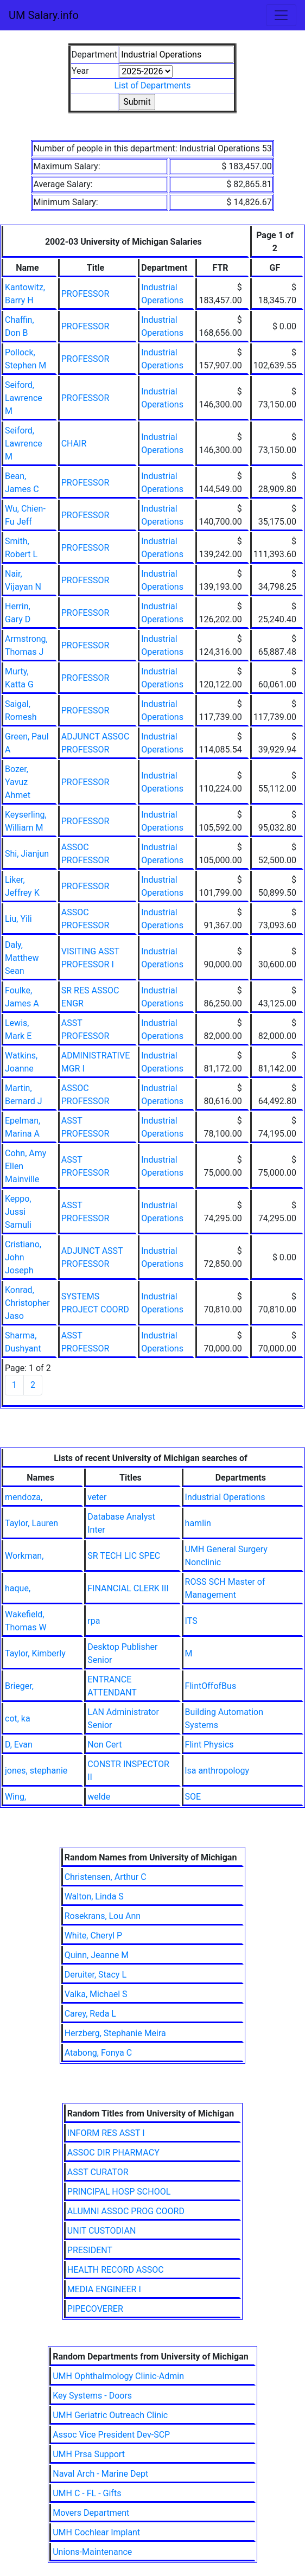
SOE (193, 1796)
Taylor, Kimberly (35, 1653)
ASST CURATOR (98, 2172)
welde (98, 1796)
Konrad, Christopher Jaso (27, 1303)
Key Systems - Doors (92, 2395)
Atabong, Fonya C (98, 2053)
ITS (191, 1621)
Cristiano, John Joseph (23, 1257)
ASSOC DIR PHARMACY (113, 2152)
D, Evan (19, 1744)
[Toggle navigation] (281, 15)
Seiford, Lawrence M (23, 398)
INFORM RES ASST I (106, 2133)
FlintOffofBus (211, 1686)
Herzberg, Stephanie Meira (115, 2033)
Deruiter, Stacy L (95, 1974)
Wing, (15, 1796)
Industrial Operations (225, 1497)
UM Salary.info (44, 15)
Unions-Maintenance (92, 2552)
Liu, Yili (18, 919)
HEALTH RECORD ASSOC (115, 2270)
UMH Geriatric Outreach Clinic (110, 2415)
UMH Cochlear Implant (96, 2532)
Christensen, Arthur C (106, 1877)
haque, (17, 1588)
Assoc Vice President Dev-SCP (111, 2435)
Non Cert (104, 1744)
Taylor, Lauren (31, 1523)
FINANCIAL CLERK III (128, 1588)
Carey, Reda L (90, 2013)
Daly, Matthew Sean (22, 958)
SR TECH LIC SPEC (123, 1556)
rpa (93, 1621)
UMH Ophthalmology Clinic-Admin (118, 2376)
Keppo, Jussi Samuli (18, 1212)
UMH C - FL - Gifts (87, 2493)
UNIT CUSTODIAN (101, 2231)
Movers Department (91, 2513)
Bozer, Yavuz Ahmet (17, 782)
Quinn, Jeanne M (97, 1955)
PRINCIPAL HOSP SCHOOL (118, 2191)
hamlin (198, 1523)
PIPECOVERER (95, 2309)
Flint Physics (209, 1744)
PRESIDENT (89, 2250)
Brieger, (19, 1686)
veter (96, 1497)
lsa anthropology (217, 1770)
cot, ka (17, 1718)
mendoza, (23, 1497)
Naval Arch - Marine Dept (100, 2474)
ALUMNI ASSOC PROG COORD (126, 2211)
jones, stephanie (36, 1770)
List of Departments (152, 85)
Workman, (24, 1556)
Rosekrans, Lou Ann (103, 1916)
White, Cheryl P (94, 1935)
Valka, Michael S (96, 1994)
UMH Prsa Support (89, 2454)
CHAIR (74, 443)
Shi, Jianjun (27, 854)
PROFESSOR (85, 294)
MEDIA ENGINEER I (104, 2289)
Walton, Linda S (94, 1896)
